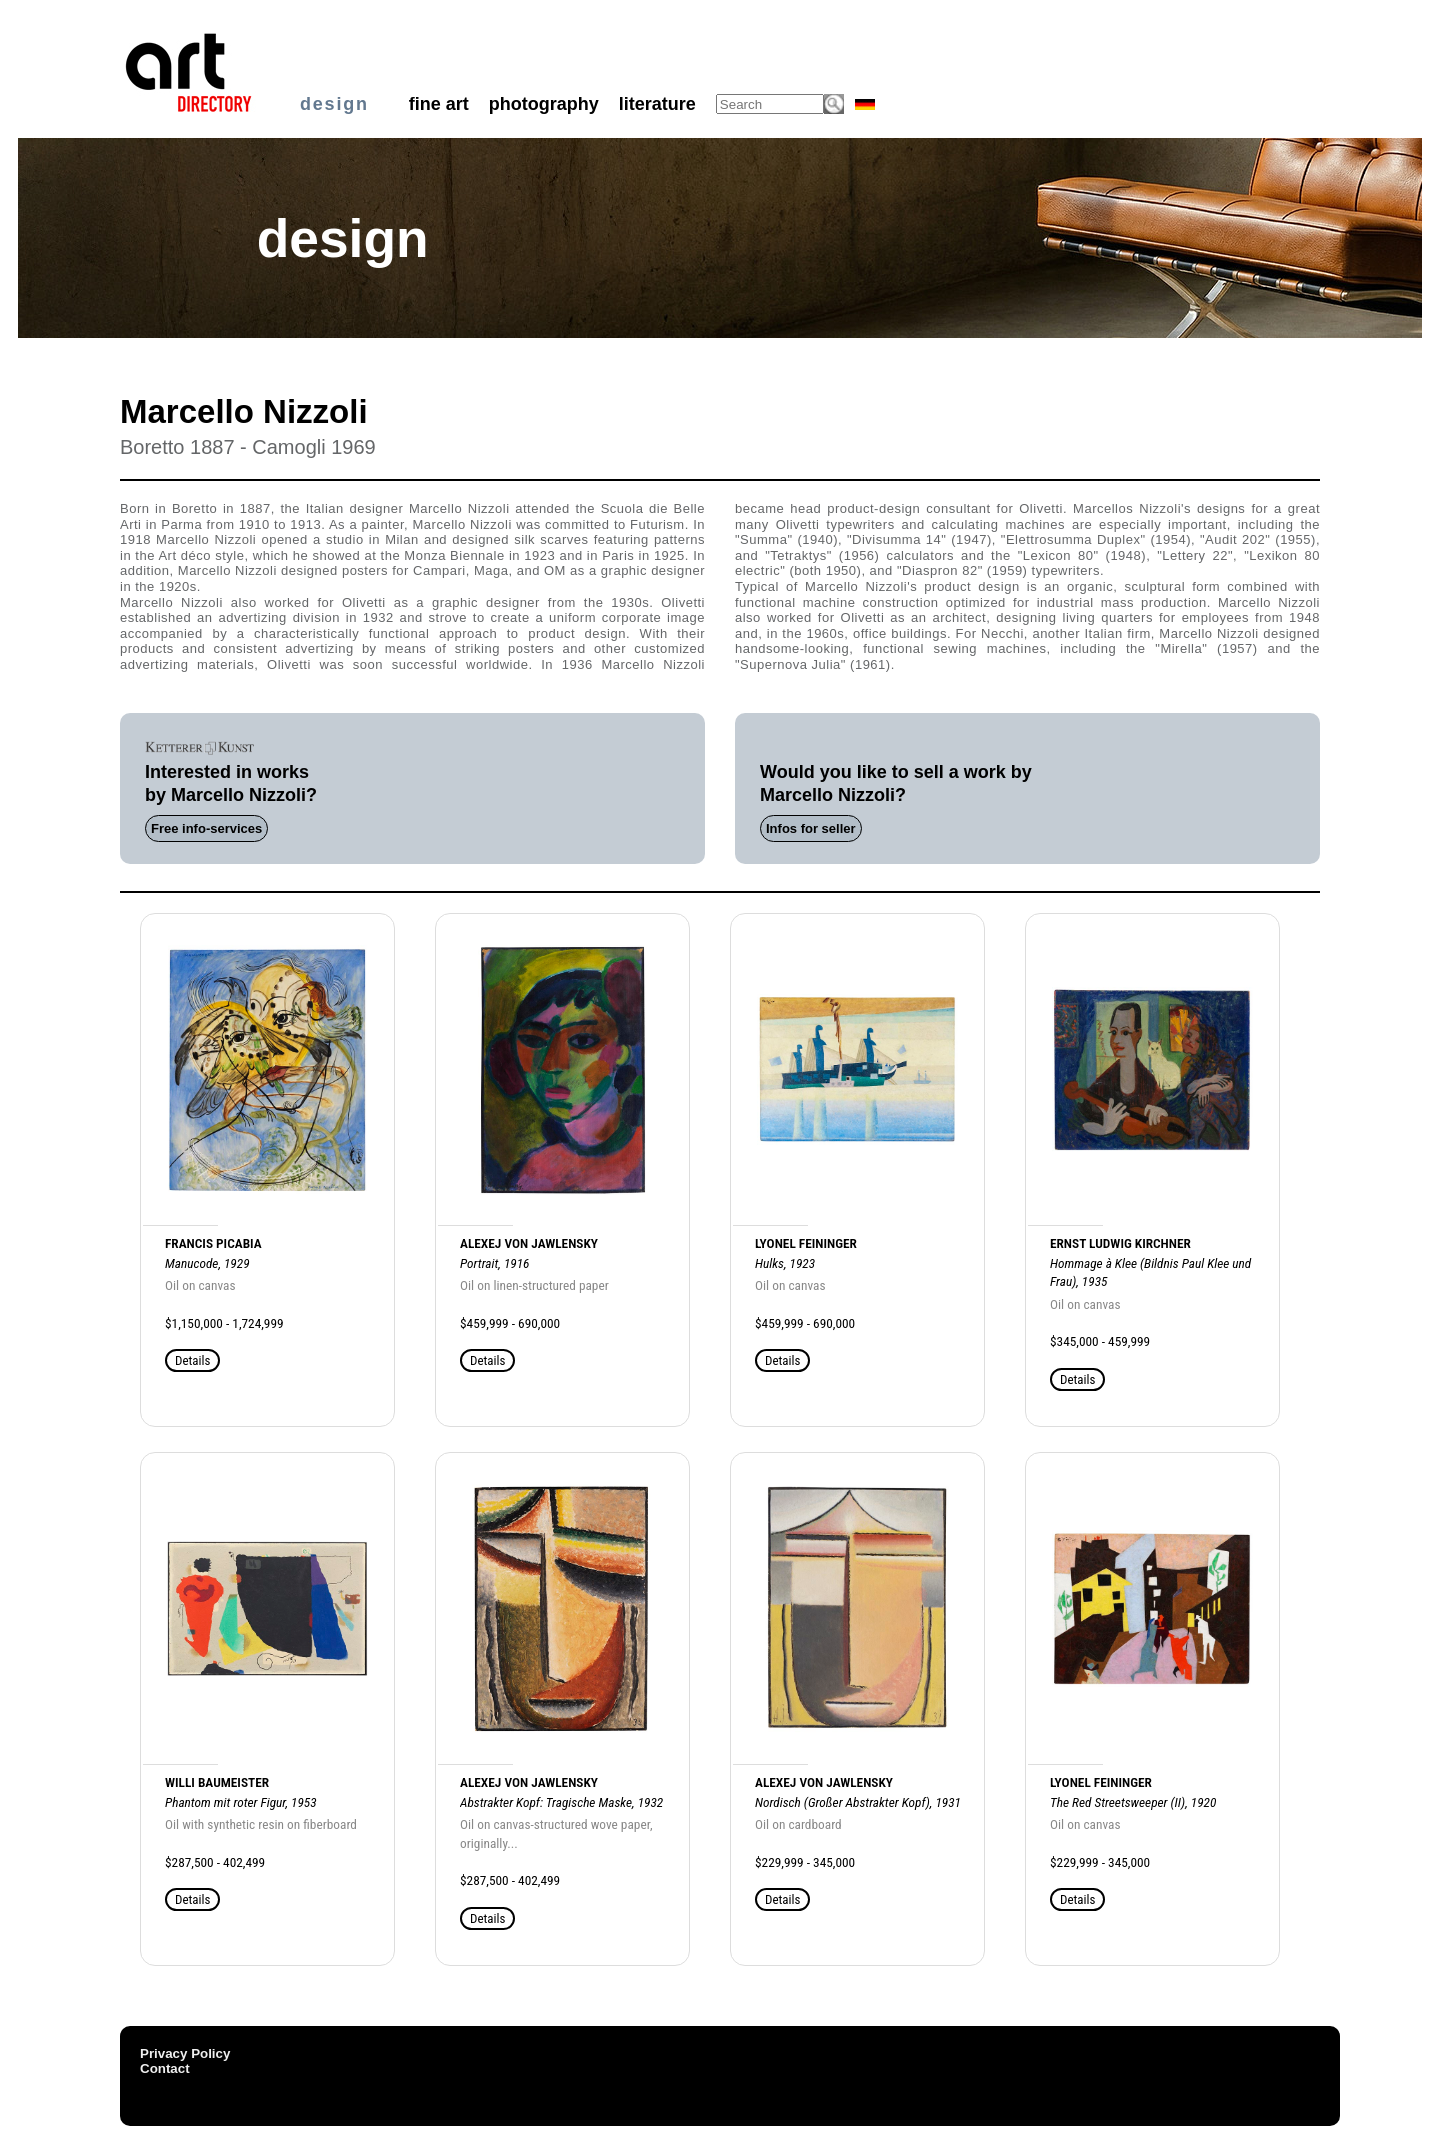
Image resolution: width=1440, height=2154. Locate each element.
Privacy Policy (185, 2053)
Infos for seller (811, 828)
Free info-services (206, 828)
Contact (165, 2068)
